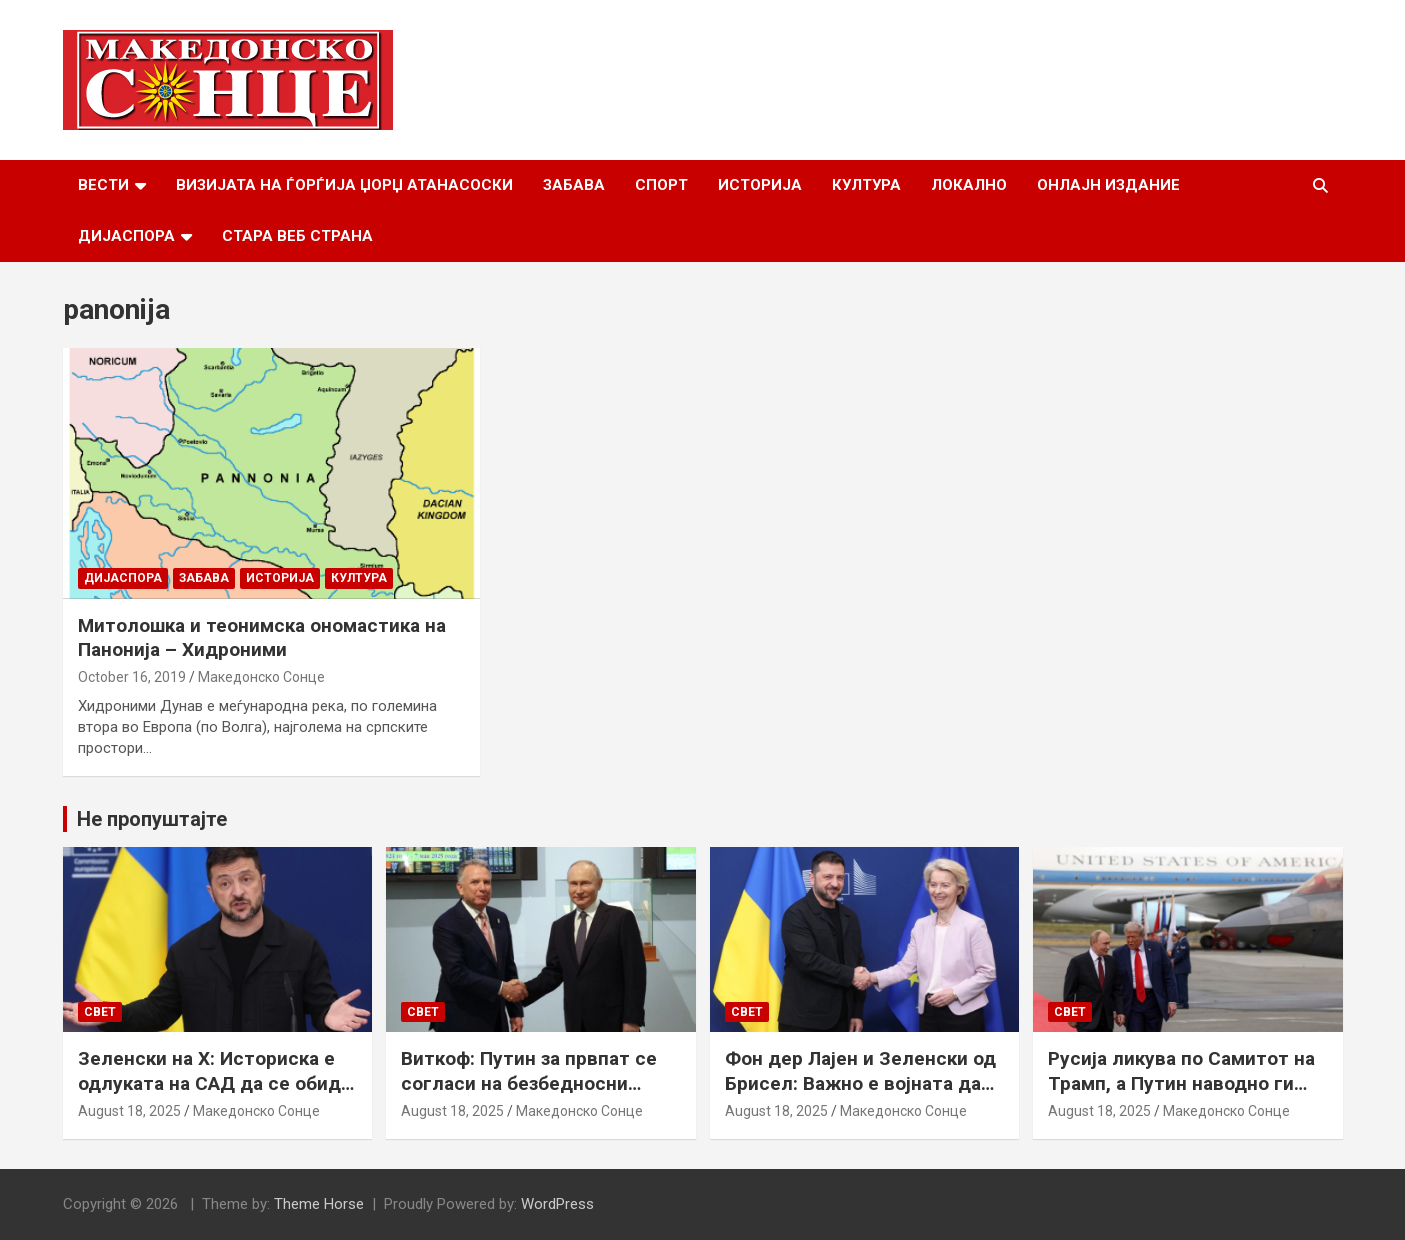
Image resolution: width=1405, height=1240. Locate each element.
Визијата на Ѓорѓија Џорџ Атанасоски (344, 185)
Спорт (661, 185)
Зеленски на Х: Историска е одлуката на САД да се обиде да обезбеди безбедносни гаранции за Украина (215, 1095)
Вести (103, 185)
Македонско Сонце (261, 677)
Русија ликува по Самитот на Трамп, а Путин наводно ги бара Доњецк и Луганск (1181, 1083)
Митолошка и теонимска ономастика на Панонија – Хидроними (262, 638)
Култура (866, 185)
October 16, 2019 (132, 677)
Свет (100, 1012)
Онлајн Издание (1108, 185)
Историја (760, 185)
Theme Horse (319, 1204)
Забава (574, 185)
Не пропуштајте (152, 819)
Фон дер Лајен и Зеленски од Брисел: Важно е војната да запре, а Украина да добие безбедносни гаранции (860, 1095)
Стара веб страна (297, 236)
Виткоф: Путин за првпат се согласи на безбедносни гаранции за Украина (529, 1083)
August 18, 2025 (129, 1111)
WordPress (557, 1204)
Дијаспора (126, 236)
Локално (969, 185)
